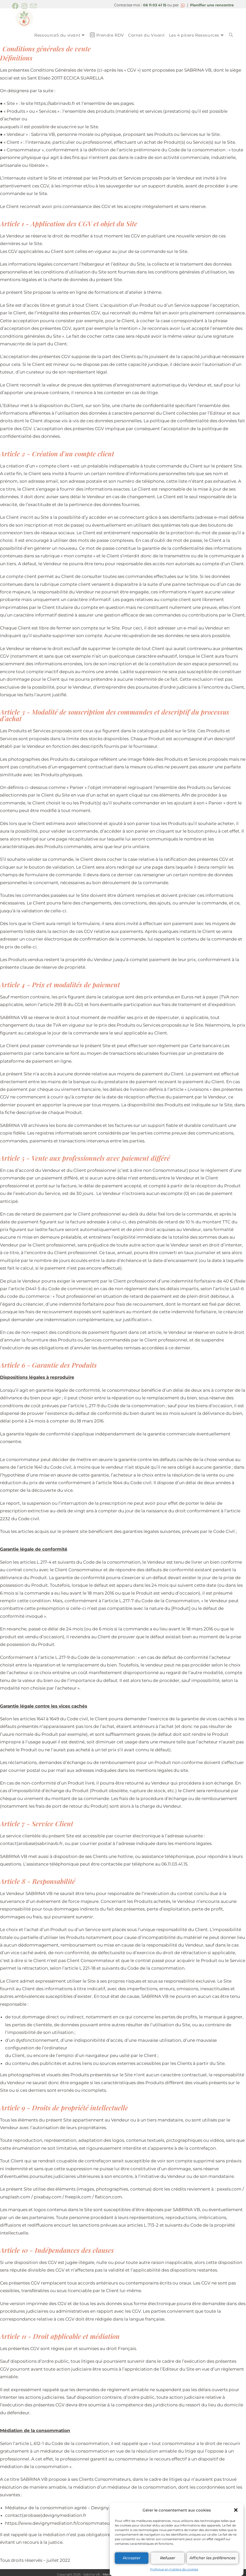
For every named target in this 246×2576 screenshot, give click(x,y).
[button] (235, 2510)
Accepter (132, 2557)
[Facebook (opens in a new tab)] (16, 6)
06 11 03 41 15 (155, 5)
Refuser (167, 2557)
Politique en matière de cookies (174, 2569)
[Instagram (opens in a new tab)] (24, 6)
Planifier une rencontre (212, 5)
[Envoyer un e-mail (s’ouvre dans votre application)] (33, 6)
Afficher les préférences (213, 2557)
